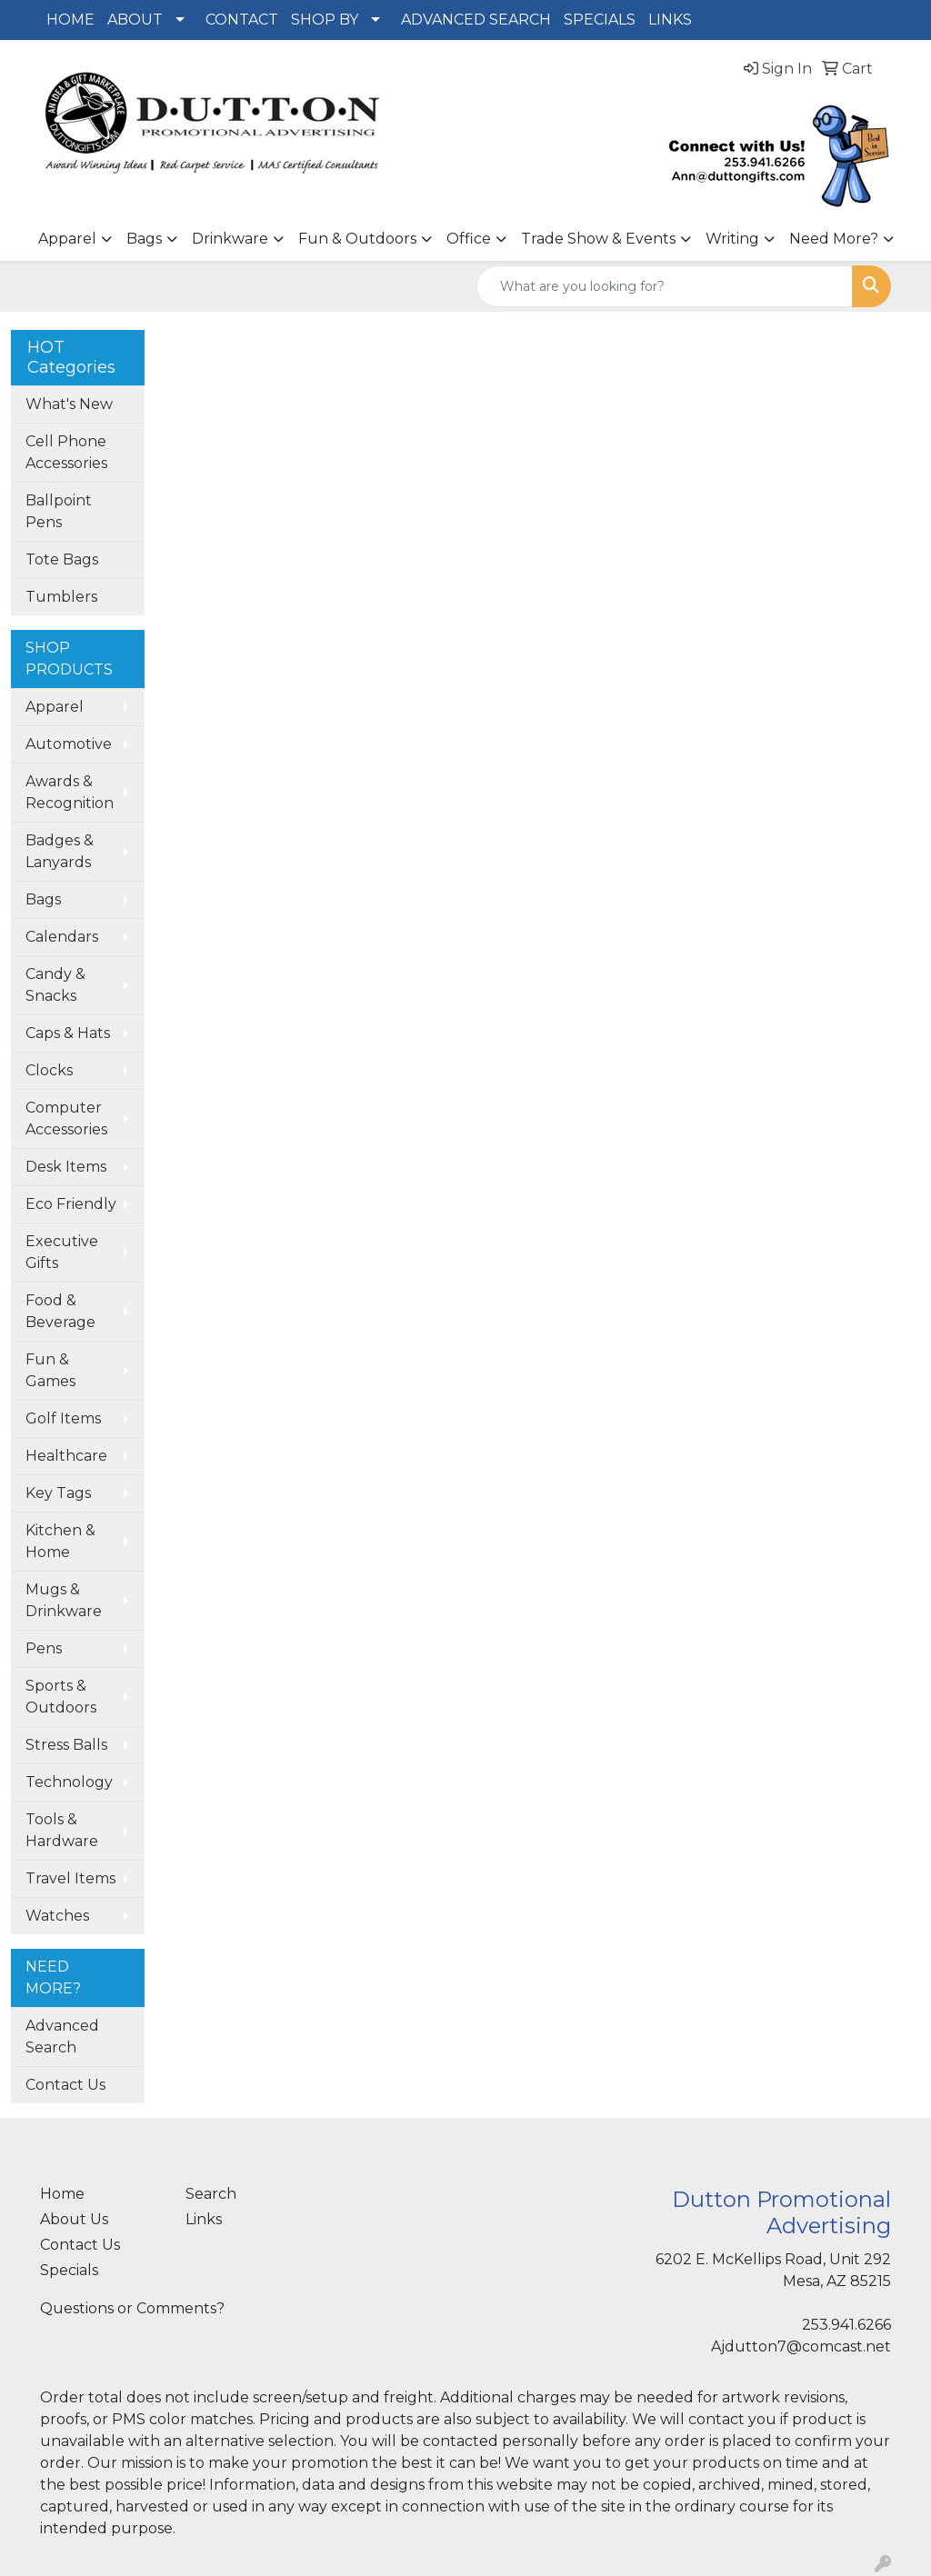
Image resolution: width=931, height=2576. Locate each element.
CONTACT (241, 19)
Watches (57, 1915)
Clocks (49, 1070)
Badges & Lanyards (59, 851)
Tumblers (61, 596)
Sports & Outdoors (60, 1696)
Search (210, 2193)
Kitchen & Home (60, 1541)
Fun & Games (50, 1370)
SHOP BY (324, 19)
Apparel (67, 238)
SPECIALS (600, 19)
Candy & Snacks (55, 984)
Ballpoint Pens (58, 511)
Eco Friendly (70, 1204)
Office (468, 238)
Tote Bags (61, 559)
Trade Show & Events (598, 238)
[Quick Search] (664, 286)
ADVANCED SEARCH (476, 19)
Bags (144, 238)
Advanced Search (62, 2036)
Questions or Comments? (132, 2308)
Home (62, 2193)
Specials (69, 2270)
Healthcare (66, 1455)
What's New (69, 404)
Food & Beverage (60, 1311)
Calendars (61, 936)
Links (203, 2219)
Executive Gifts (61, 1252)
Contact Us (65, 2084)
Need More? (833, 238)
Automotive (68, 744)
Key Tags (58, 1493)
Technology (69, 1782)
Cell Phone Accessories (66, 452)
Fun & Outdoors (357, 238)
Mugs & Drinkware (63, 1600)
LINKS (670, 19)
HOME (70, 19)
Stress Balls (66, 1744)
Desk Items (65, 1166)
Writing (732, 238)
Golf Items (63, 1418)
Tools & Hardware (61, 1830)
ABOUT (135, 19)
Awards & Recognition (69, 792)
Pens (43, 1648)
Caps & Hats (67, 1033)
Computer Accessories (66, 1118)
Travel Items (70, 1878)
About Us (74, 2219)
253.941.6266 (846, 2324)
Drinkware (230, 238)
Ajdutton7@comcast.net (801, 2346)
